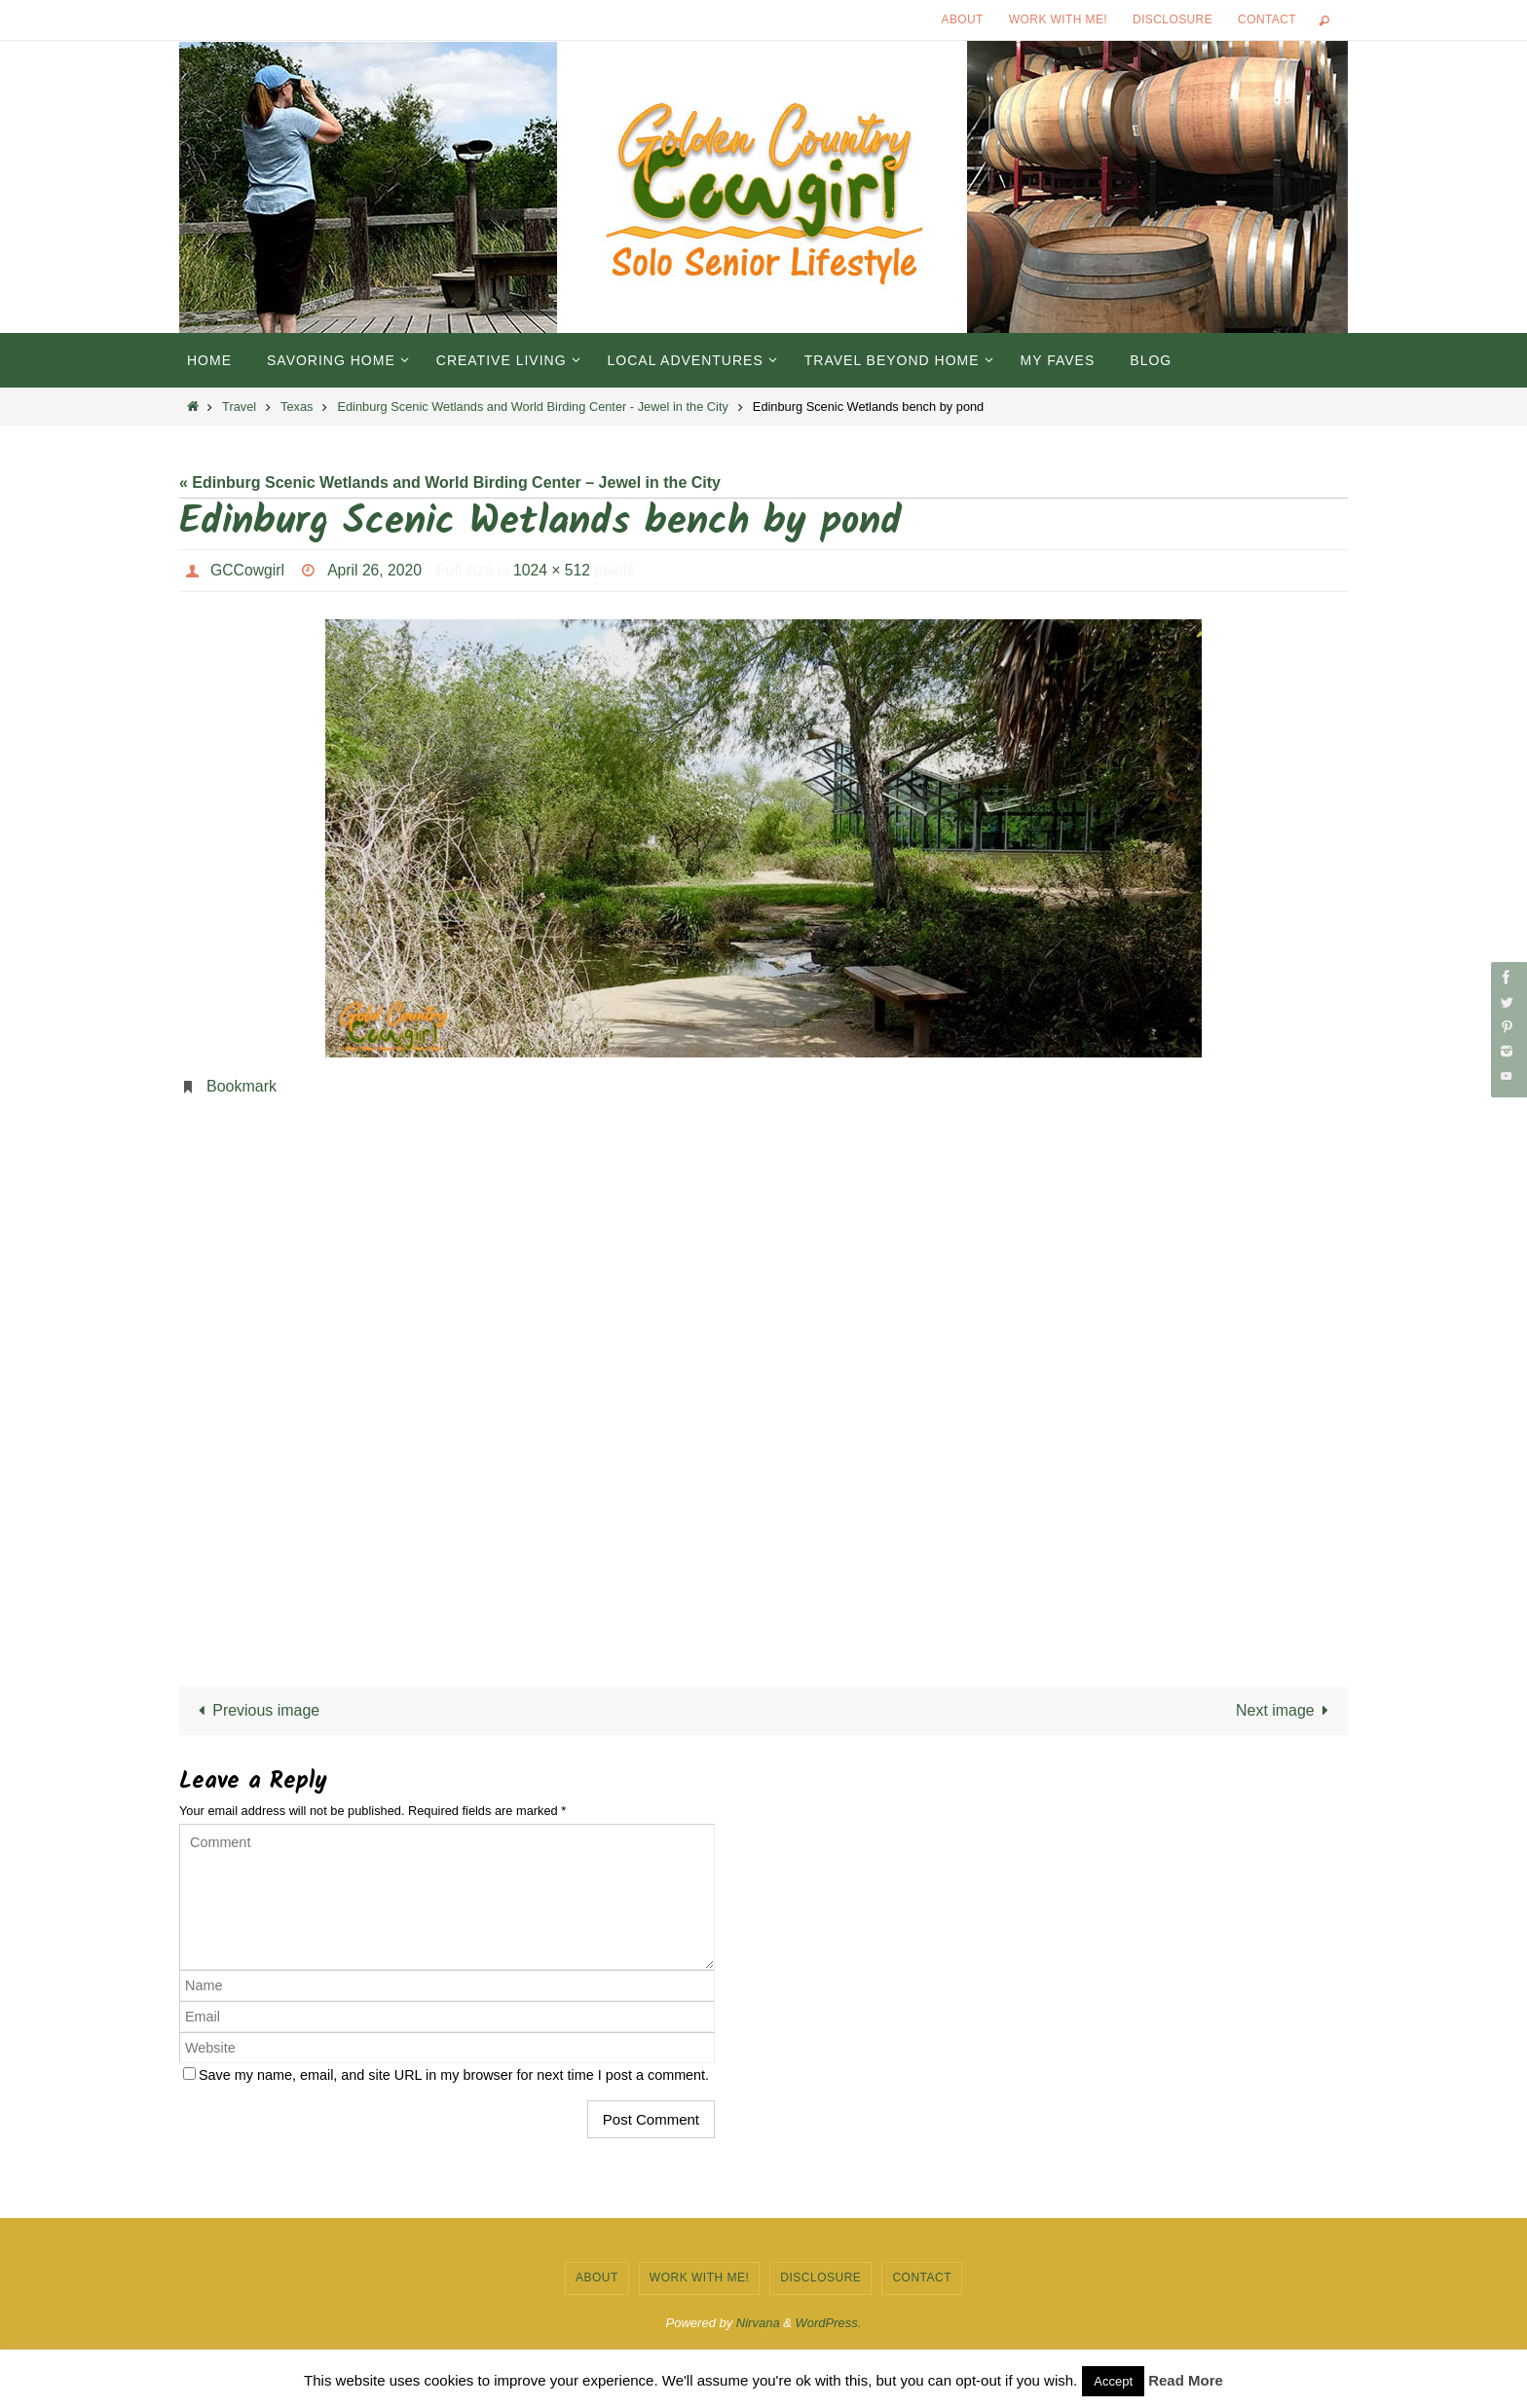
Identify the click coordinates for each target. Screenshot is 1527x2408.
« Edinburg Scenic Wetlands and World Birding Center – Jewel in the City (450, 482)
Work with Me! (1058, 19)
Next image (1286, 1710)
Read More (1185, 2380)
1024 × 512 (555, 570)
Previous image (255, 1710)
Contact (1267, 19)
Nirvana (758, 2322)
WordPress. (829, 2322)
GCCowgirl (247, 570)
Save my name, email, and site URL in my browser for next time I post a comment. (454, 2075)
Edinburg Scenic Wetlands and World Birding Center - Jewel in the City (532, 406)
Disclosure (1172, 19)
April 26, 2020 (376, 570)
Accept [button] (1113, 2381)
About (963, 19)
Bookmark (241, 1086)
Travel (239, 406)
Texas (296, 406)
